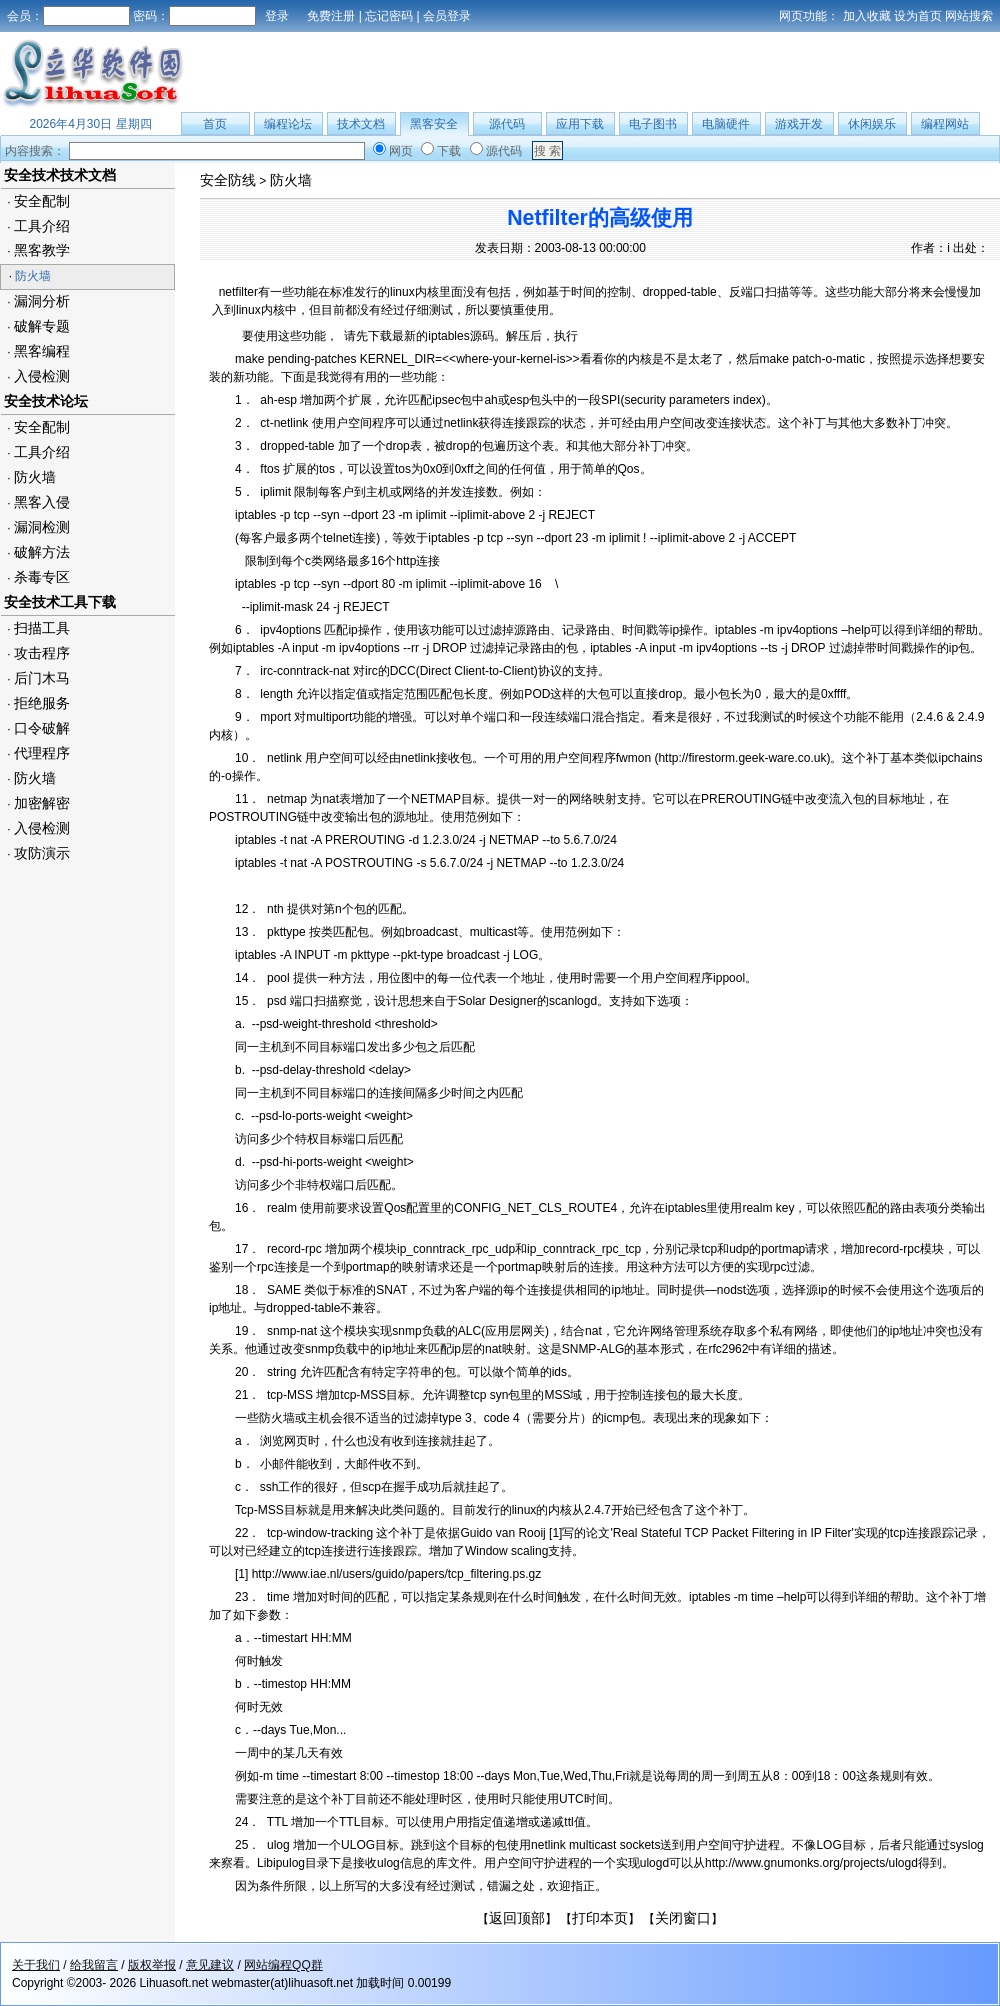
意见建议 (210, 1965)
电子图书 (653, 124)
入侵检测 (42, 376)
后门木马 (42, 678)
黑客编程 (42, 351)
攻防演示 (42, 853)
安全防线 (228, 180)
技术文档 (361, 124)
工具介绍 (42, 226)
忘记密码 (389, 16)
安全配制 (42, 201)
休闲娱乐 (872, 124)
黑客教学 (42, 250)
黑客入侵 (42, 502)
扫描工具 (42, 628)
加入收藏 (867, 16)
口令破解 (42, 728)
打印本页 (600, 1918)
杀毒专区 (42, 577)
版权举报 (152, 1965)
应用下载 (580, 124)
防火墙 (33, 276)
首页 (215, 124)
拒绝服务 (42, 703)
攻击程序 (42, 653)
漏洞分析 (42, 301)
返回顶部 (517, 1918)
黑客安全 (434, 124)
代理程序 (42, 753)
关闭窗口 (683, 1918)
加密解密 (42, 803)
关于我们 (36, 1965)
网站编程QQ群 (283, 1965)
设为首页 (918, 16)
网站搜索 (969, 16)
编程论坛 (288, 124)
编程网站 (945, 124)
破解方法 (42, 552)
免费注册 (331, 16)
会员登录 (447, 16)
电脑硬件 (726, 124)
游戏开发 (799, 124)
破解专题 (42, 326)
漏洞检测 (42, 527)
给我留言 (94, 1965)
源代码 (507, 124)
